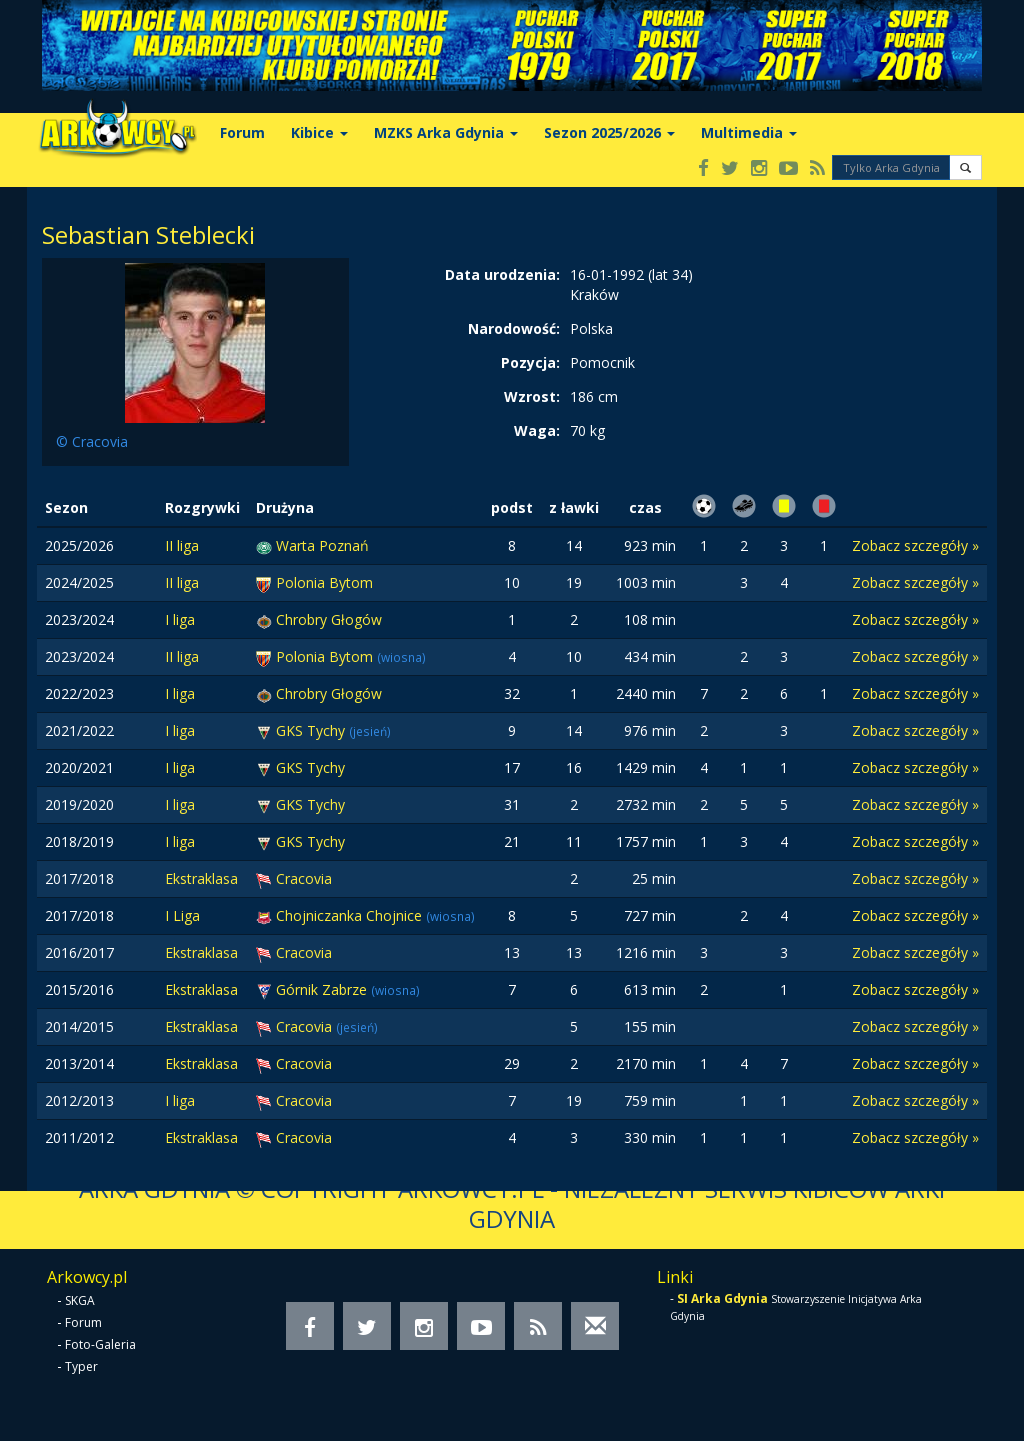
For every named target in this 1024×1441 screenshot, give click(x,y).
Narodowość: (514, 328)
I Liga (182, 915)
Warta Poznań (322, 545)
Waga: (537, 430)
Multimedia (749, 132)
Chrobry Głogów (329, 619)
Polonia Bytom (324, 582)
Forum (242, 132)
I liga (180, 619)
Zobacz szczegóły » (915, 545)
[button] (965, 167)
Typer (81, 1366)
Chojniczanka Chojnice (351, 915)
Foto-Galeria (100, 1344)
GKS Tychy (312, 730)
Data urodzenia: (502, 274)
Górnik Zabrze (323, 989)
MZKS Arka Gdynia (446, 132)
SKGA (80, 1300)
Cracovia (304, 878)
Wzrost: (532, 396)
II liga (182, 545)
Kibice (319, 132)
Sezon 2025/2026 (609, 132)
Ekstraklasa (201, 878)
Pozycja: (530, 362)
